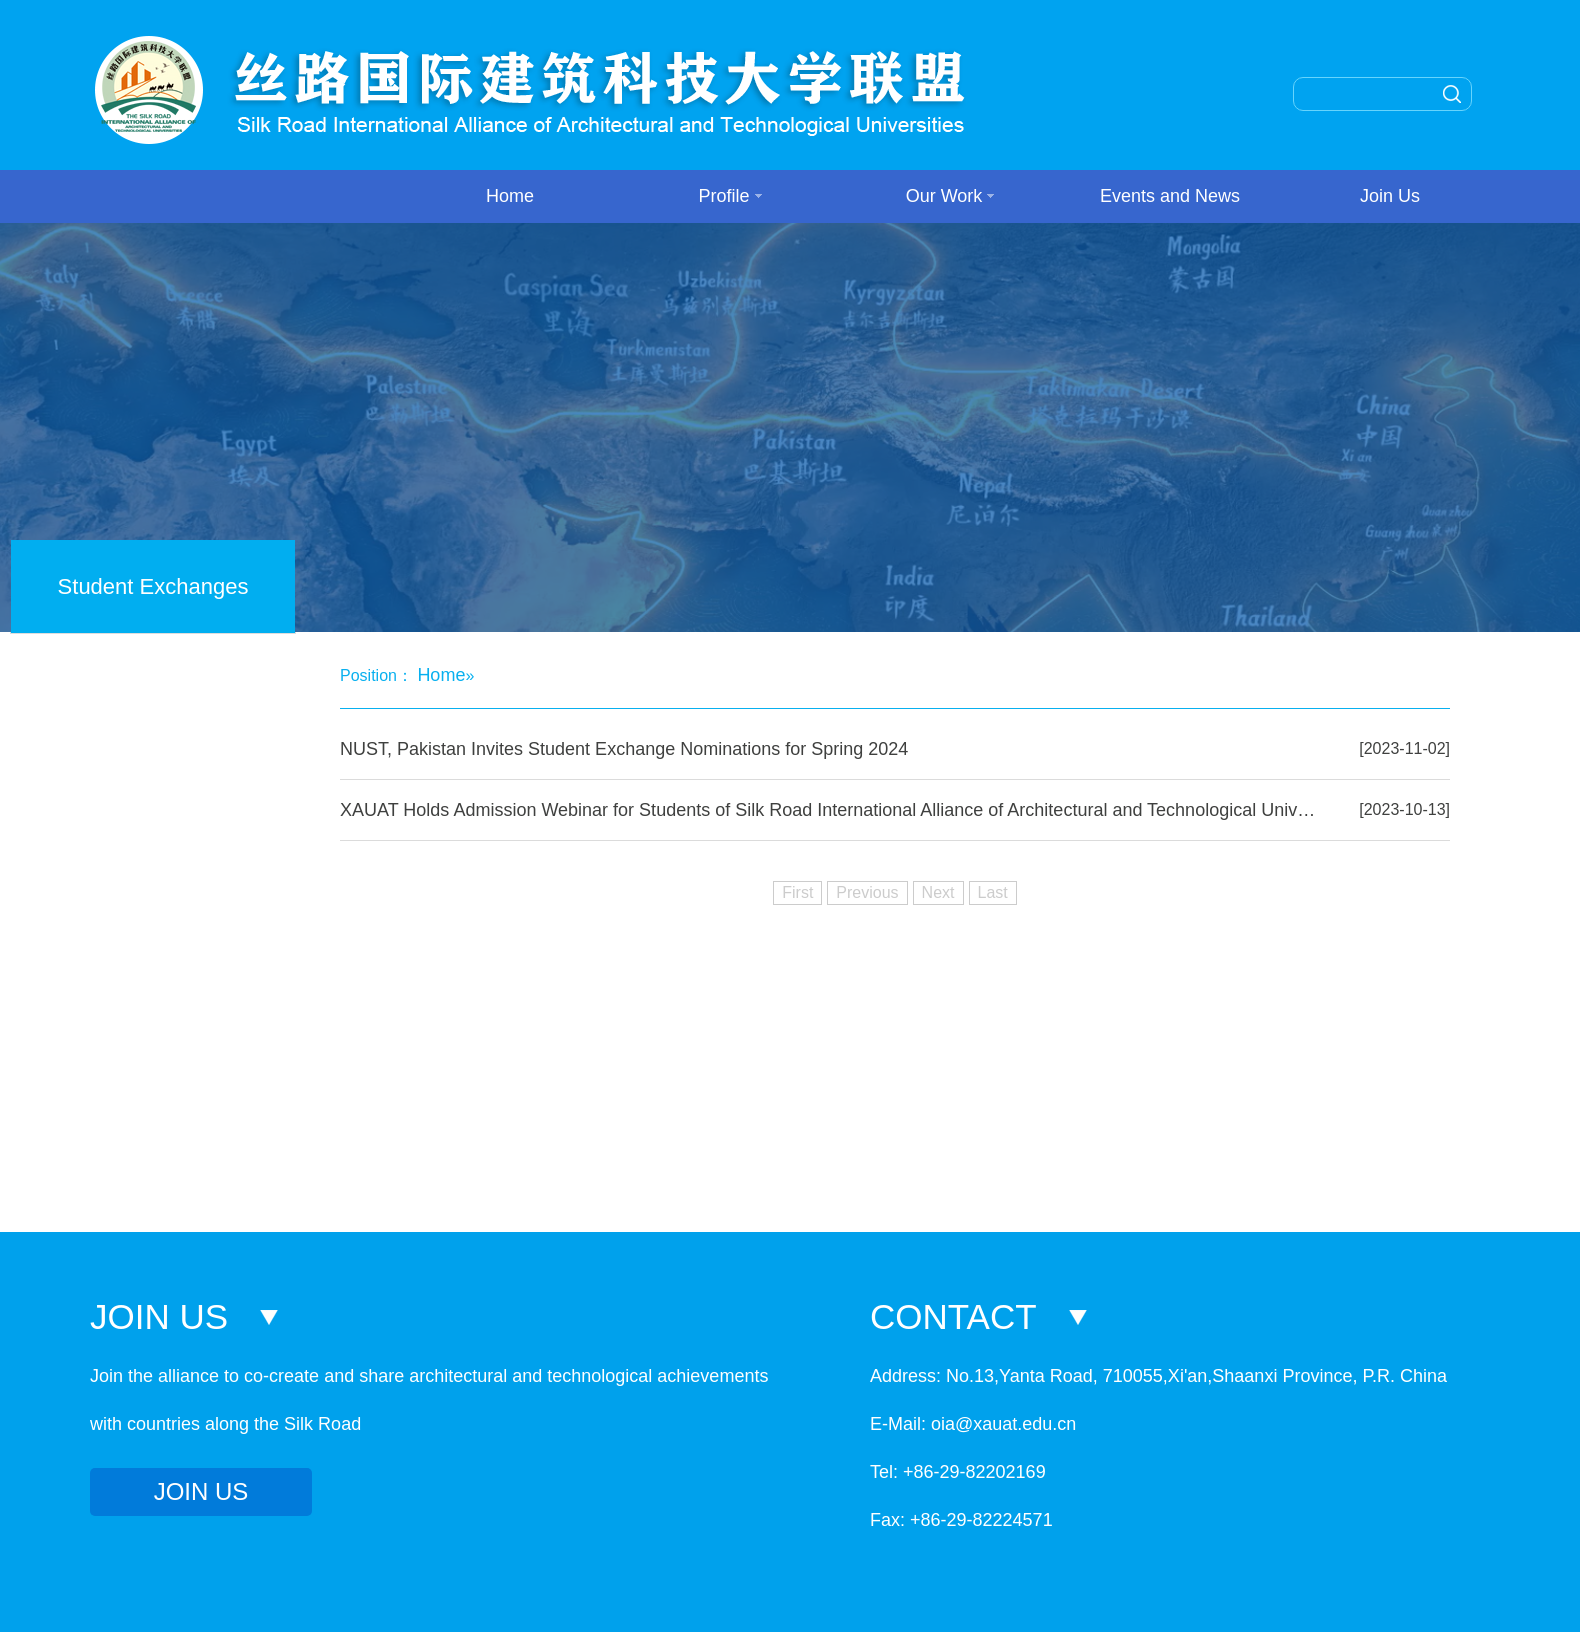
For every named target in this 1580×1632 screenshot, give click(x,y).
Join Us (1390, 196)
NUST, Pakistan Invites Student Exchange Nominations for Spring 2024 (624, 749)
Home (510, 196)
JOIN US (201, 1491)
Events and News (1170, 196)
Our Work (950, 196)
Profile (729, 196)
